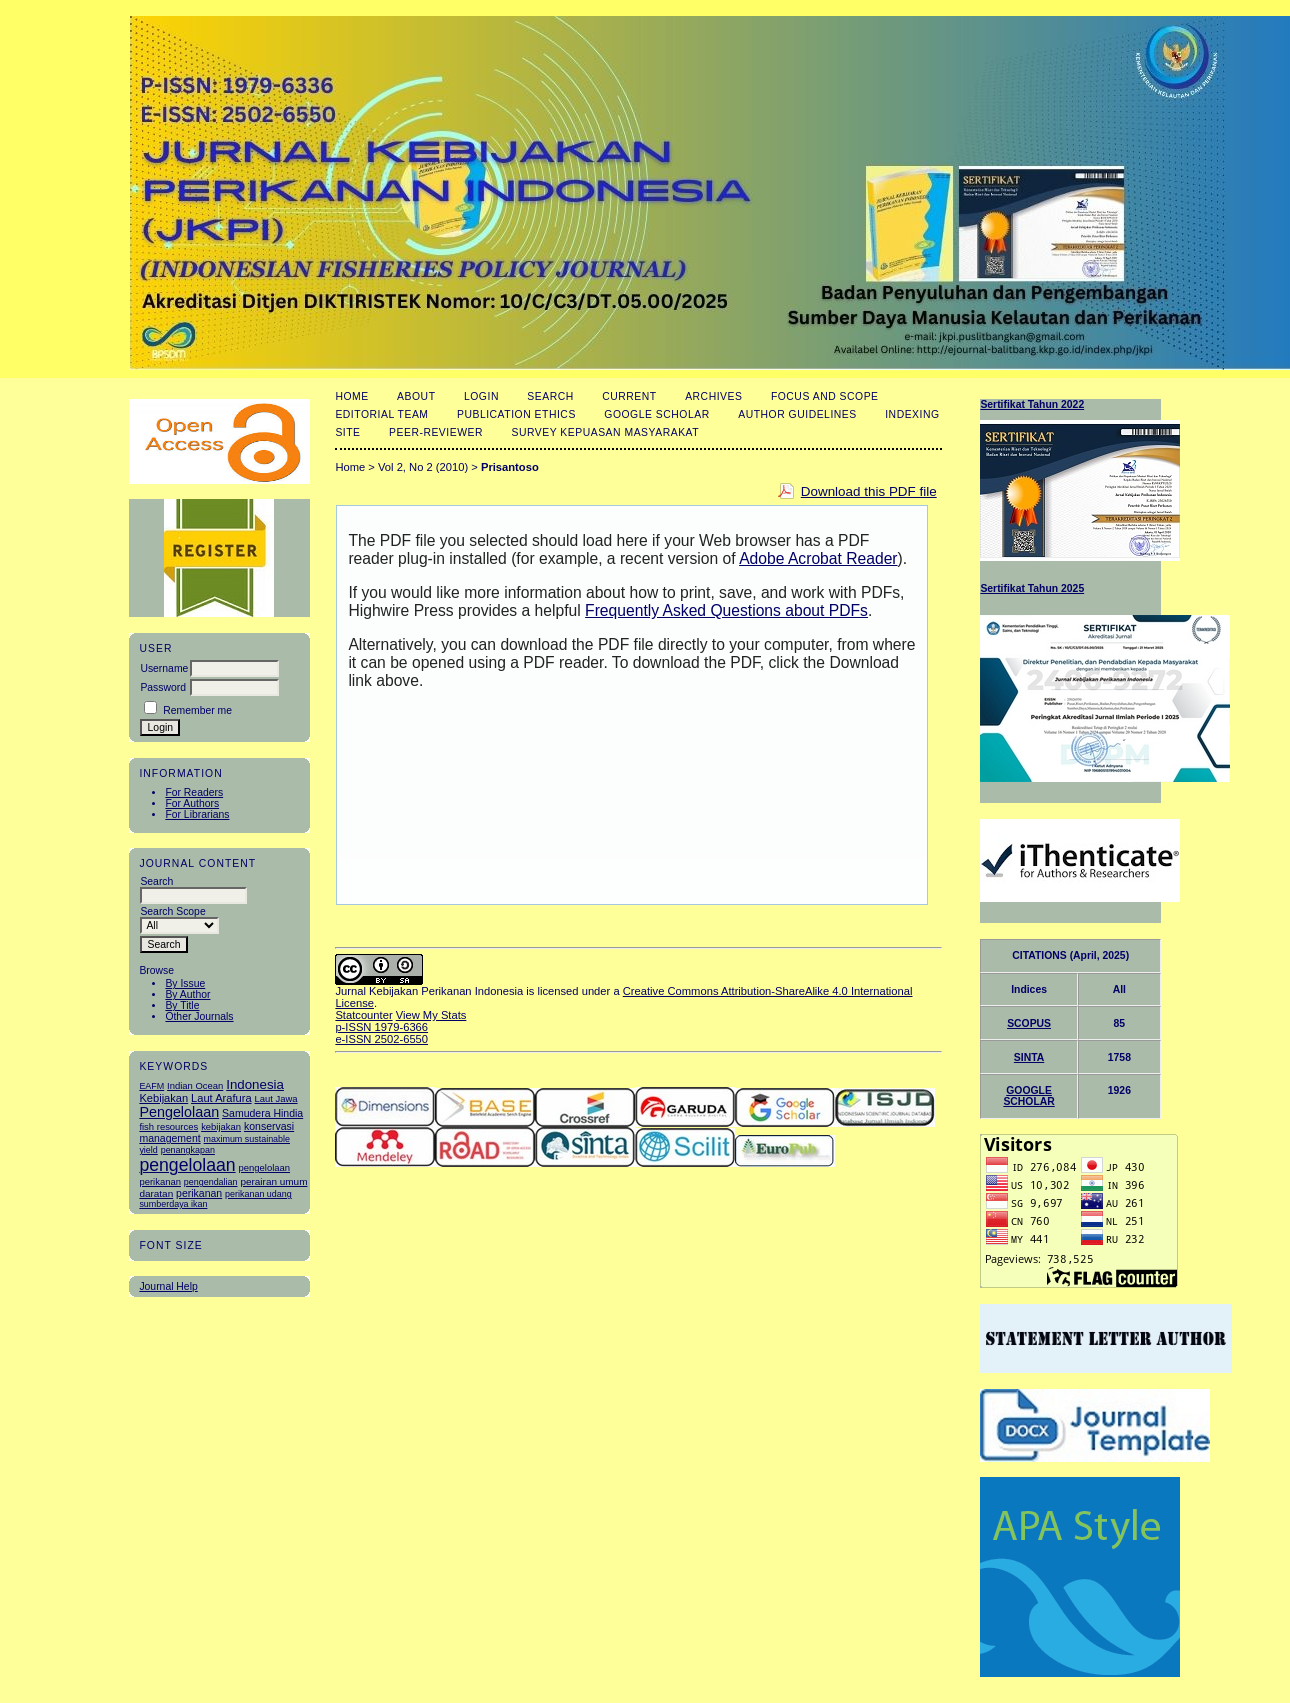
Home (351, 396)
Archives (713, 396)
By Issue (185, 983)
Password (163, 687)
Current (629, 396)
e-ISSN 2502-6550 (381, 1039)
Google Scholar (656, 414)
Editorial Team (381, 414)
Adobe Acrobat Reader (818, 558)
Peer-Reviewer (436, 432)
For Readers (194, 792)
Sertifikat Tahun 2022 (1032, 404)
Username (164, 668)
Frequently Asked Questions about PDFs (726, 610)
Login (481, 396)
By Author (187, 994)
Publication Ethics (516, 414)
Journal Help (168, 1286)
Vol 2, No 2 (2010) (423, 467)
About (416, 396)
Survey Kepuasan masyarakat (605, 432)
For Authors (192, 803)
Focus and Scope (825, 396)
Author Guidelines (797, 414)
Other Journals (199, 1016)
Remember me (197, 710)
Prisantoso (510, 467)
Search (550, 396)
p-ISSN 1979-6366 (381, 1027)
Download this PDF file (869, 491)
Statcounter (363, 1015)
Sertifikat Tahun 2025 (1032, 588)
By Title (182, 1005)
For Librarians (197, 814)
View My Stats (431, 1015)
